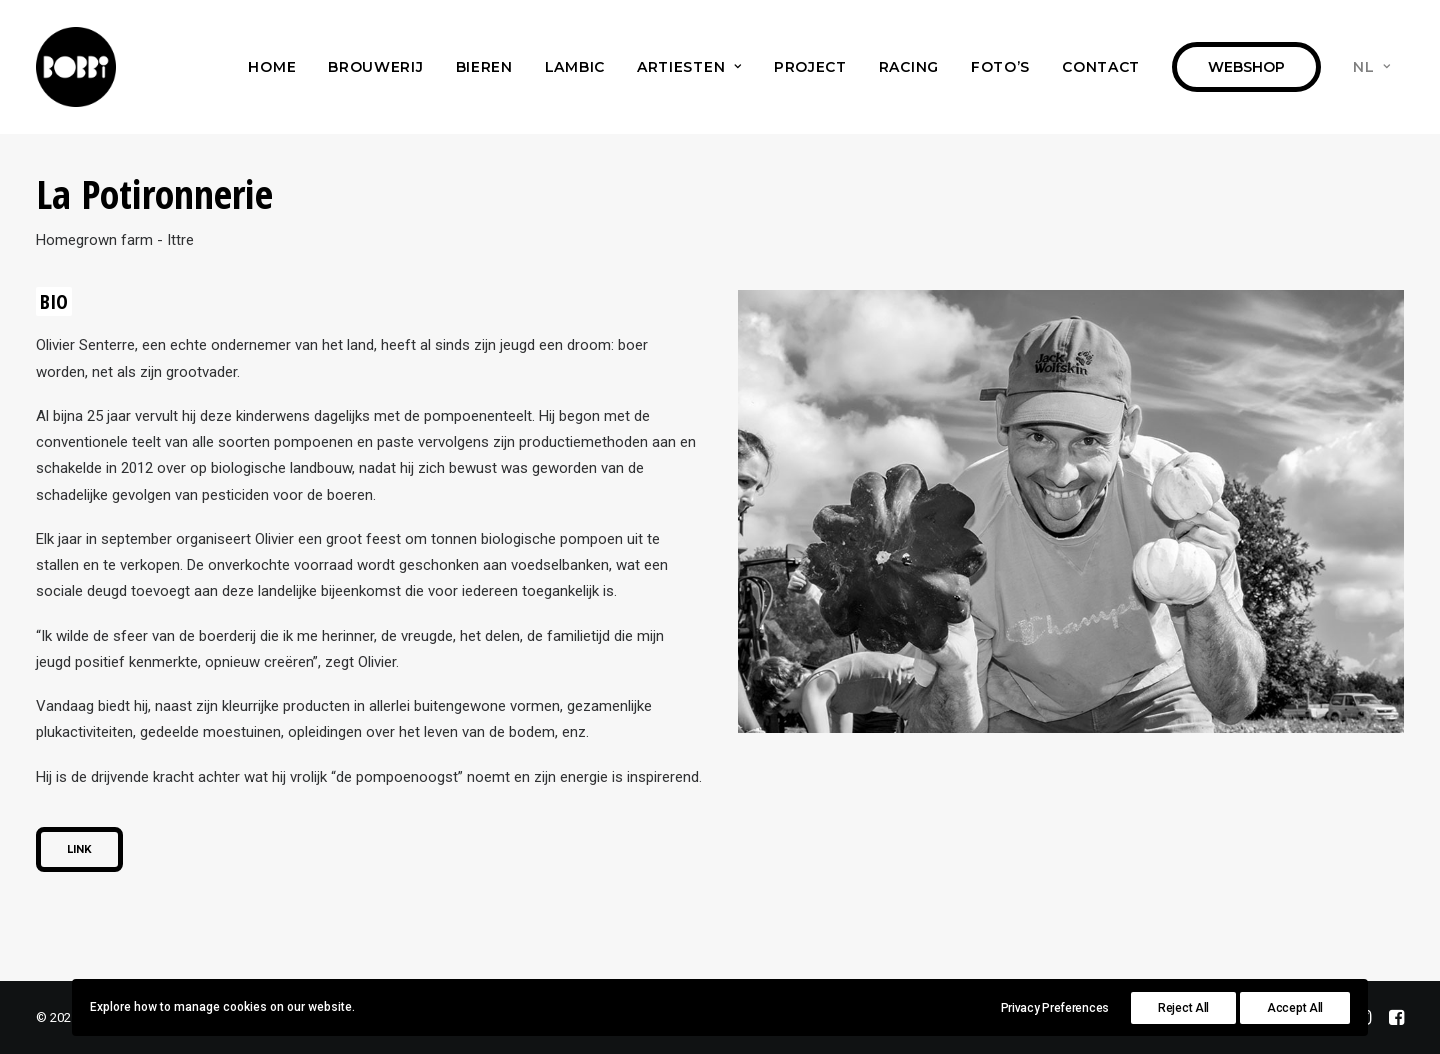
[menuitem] (272, 67)
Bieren (484, 67)
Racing (909, 67)
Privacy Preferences (1055, 1008)
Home (272, 67)
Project (810, 67)
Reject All (1183, 1008)
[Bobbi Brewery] (76, 67)
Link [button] (79, 849)
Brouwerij (375, 67)
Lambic (575, 67)
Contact (1101, 67)
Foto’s (1000, 67)
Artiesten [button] (689, 67)
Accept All (1295, 1008)
